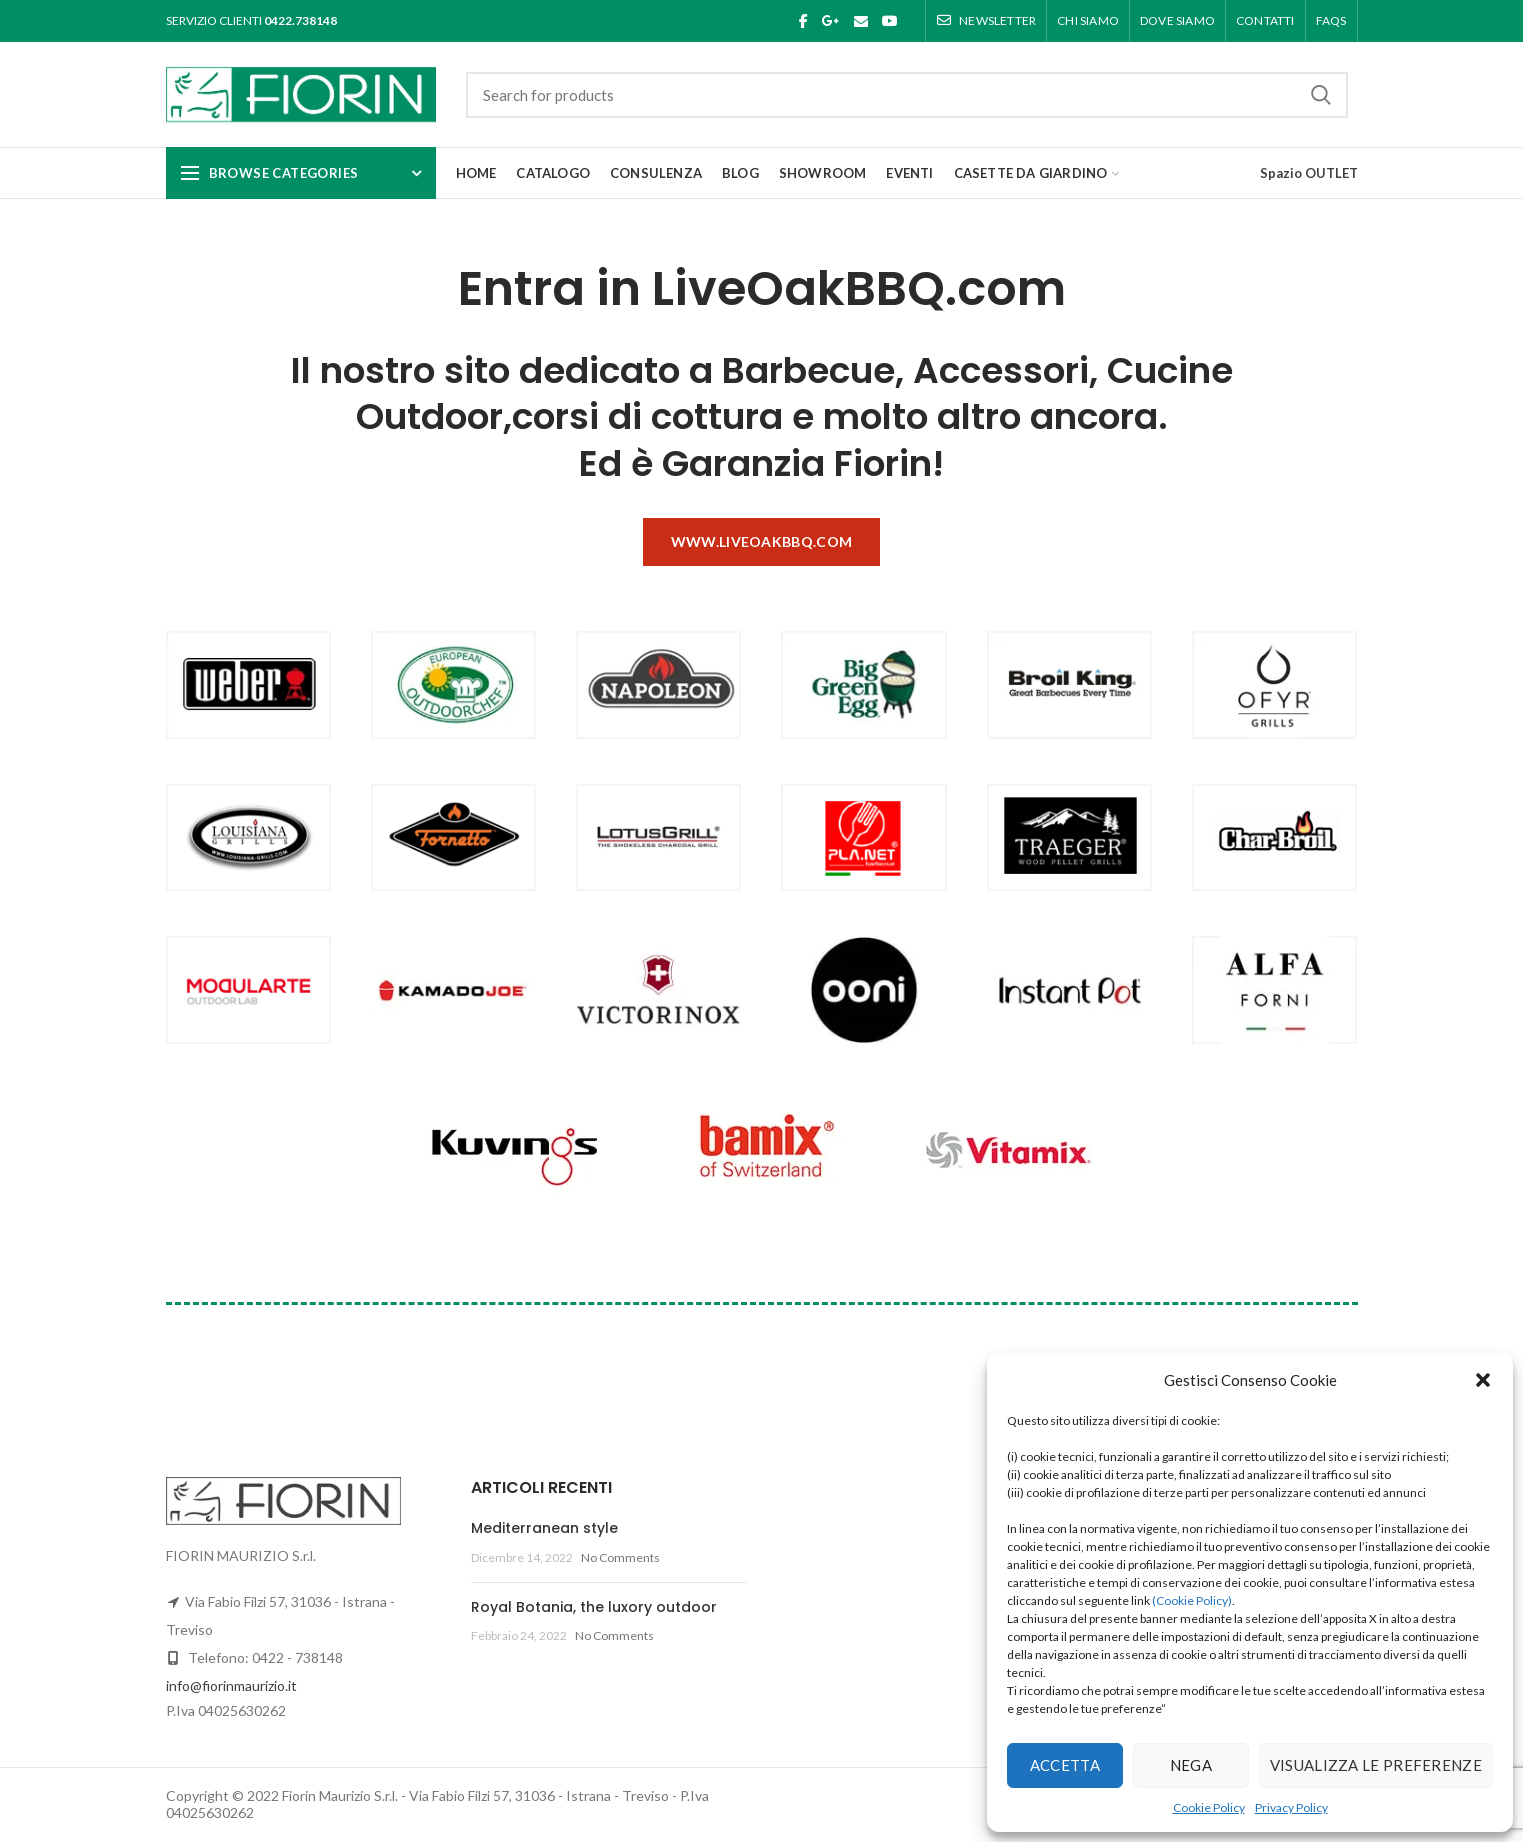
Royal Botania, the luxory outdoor (594, 1607)
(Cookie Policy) (1192, 1600)
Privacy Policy (1291, 1807)
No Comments (620, 1557)
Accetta (1065, 1765)
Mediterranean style (544, 1528)
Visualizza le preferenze (1376, 1765)
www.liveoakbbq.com (761, 541)
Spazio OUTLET (1309, 173)
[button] (1483, 1380)
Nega (1191, 1765)
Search (1321, 95)
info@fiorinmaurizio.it (231, 1685)
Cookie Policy (1209, 1807)
